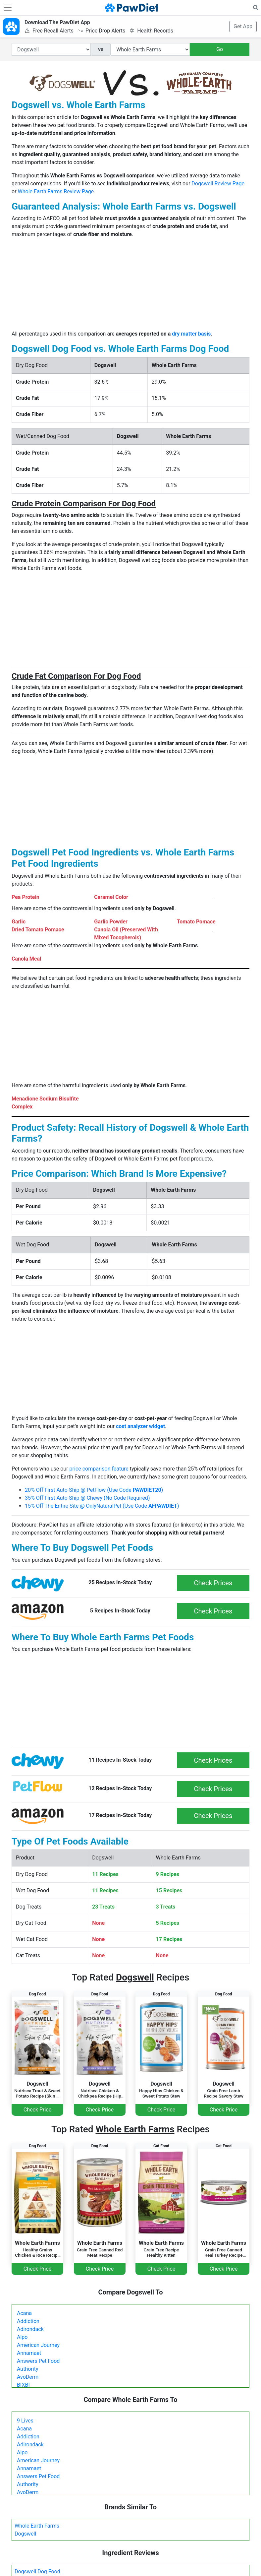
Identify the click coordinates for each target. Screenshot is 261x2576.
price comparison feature (99, 1469)
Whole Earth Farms (37, 2526)
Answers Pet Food (38, 2361)
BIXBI (23, 2385)
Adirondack (30, 2329)
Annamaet (29, 2353)
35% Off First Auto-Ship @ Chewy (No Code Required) (87, 1498)
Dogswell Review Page (217, 183)
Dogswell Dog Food (37, 2571)
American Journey (38, 2345)
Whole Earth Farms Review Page (56, 191)
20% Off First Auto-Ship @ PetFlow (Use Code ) (94, 1490)
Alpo (22, 2337)
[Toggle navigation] (7, 7)
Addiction (28, 2321)
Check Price (37, 2109)
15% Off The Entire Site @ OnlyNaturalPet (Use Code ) (102, 1506)
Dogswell (25, 2534)
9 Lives (25, 2421)
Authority (27, 2369)
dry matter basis (191, 334)
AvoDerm (27, 2377)
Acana (24, 2313)
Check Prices (213, 1583)
